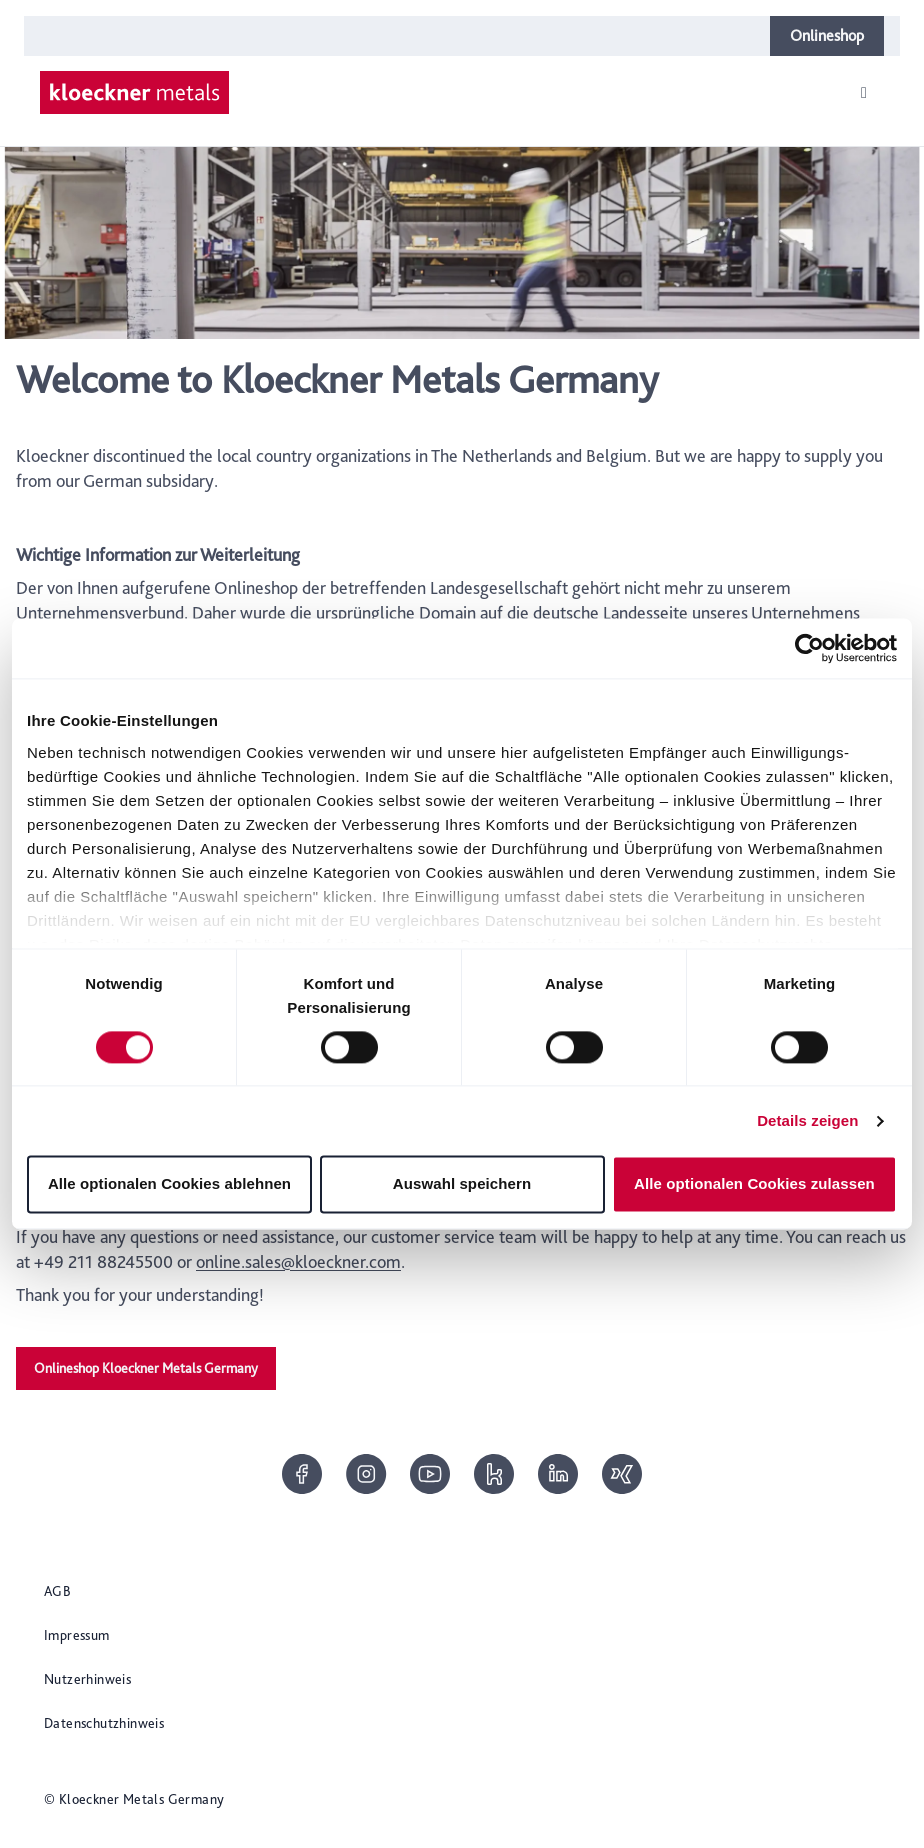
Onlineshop (827, 35)
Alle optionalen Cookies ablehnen (169, 1184)
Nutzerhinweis (87, 1679)
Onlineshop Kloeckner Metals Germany (146, 1368)
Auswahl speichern (462, 1184)
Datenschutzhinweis (104, 1723)
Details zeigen (807, 1120)
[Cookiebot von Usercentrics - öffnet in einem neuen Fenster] (809, 648)
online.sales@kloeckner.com (298, 1261)
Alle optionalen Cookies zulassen (754, 1184)
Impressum (77, 1635)
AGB (57, 1591)
